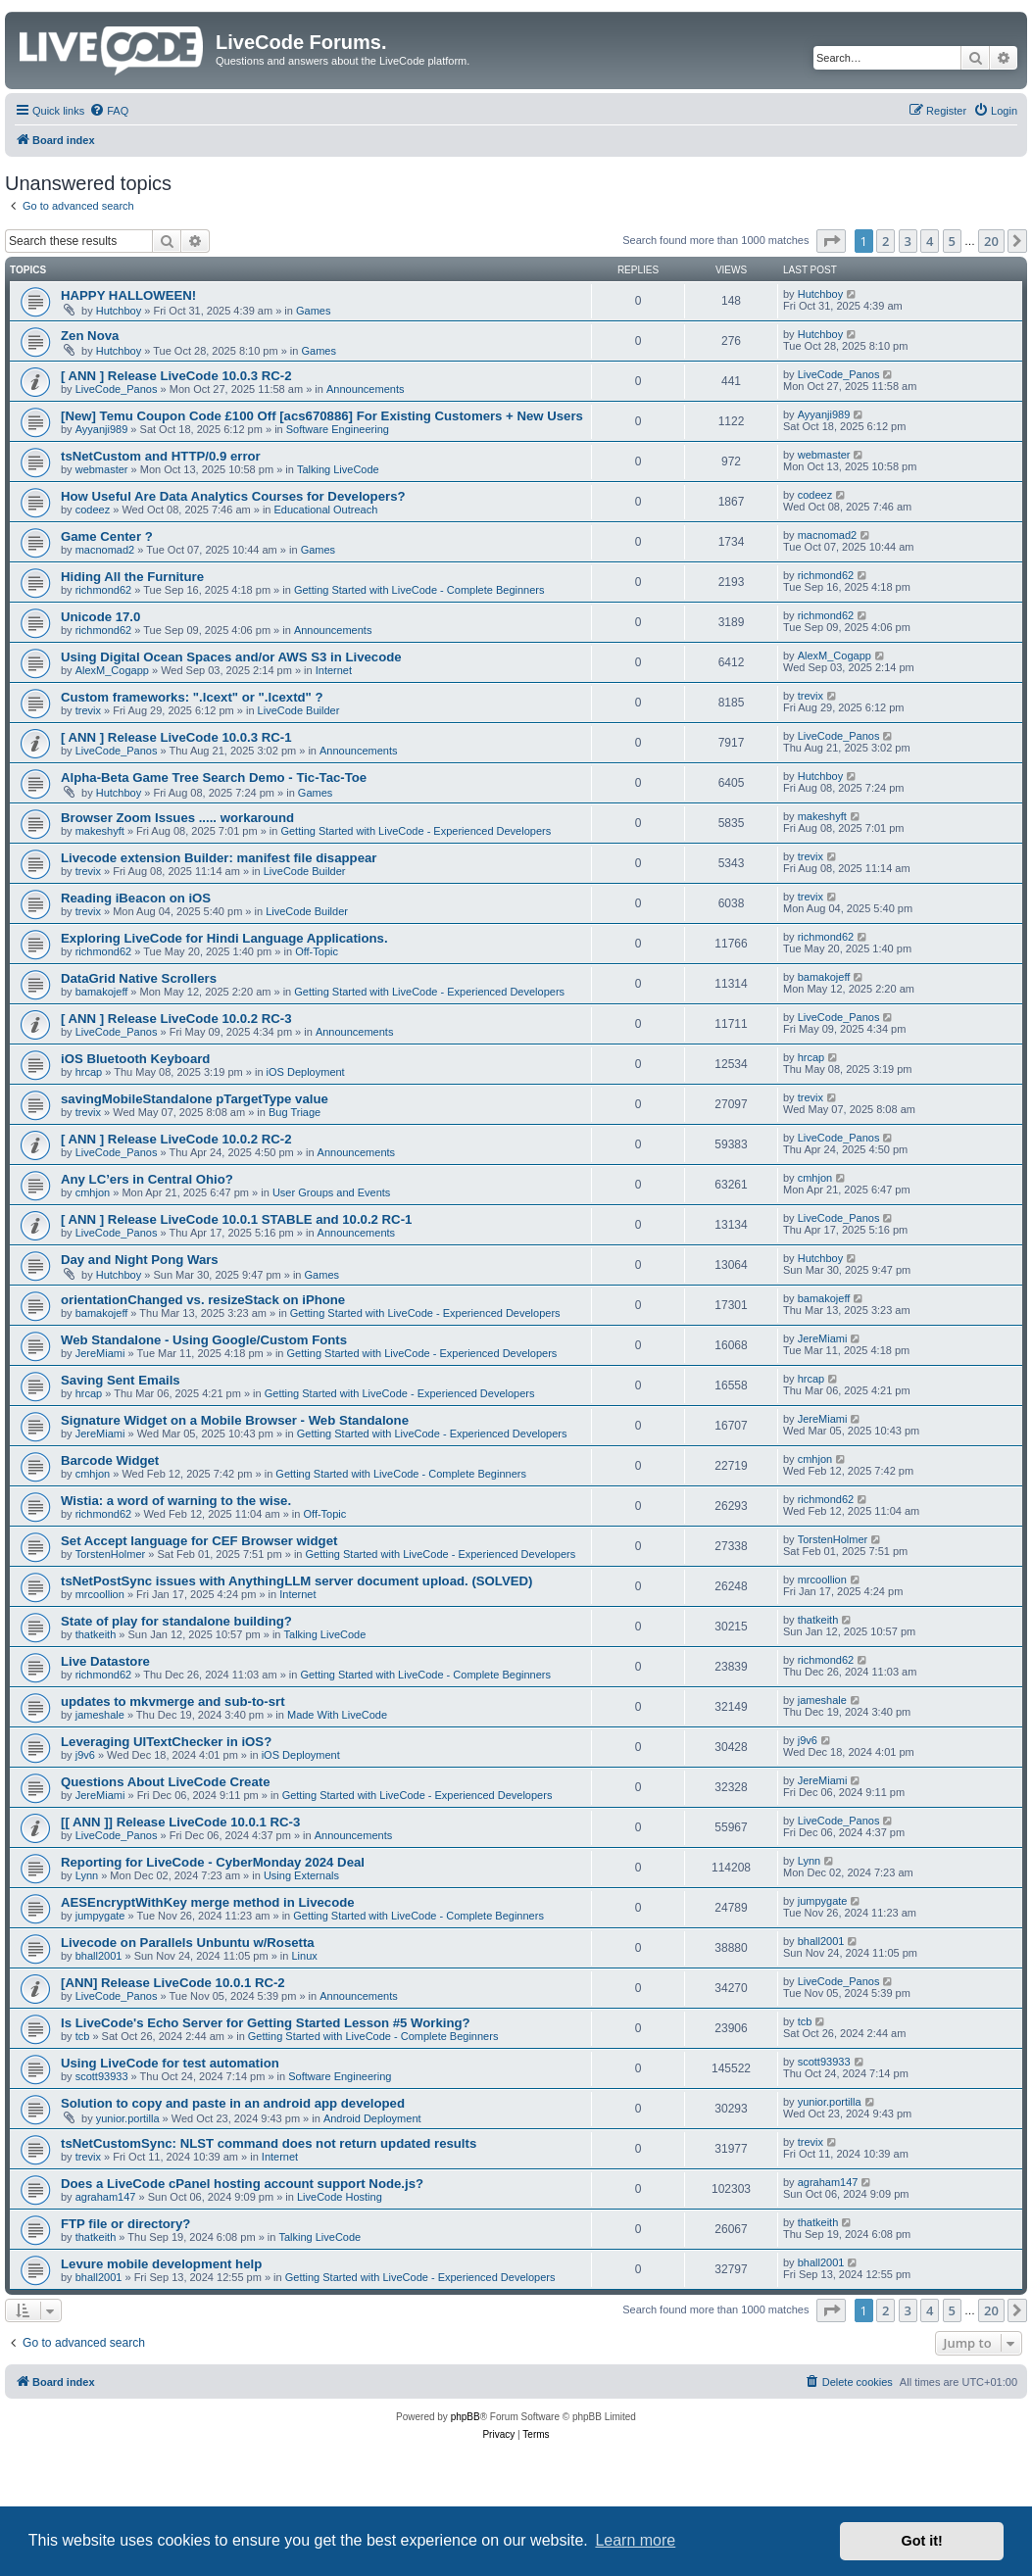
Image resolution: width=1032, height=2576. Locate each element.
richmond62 (103, 590)
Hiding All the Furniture (132, 576)
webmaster (101, 469)
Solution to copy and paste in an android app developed (233, 2103)
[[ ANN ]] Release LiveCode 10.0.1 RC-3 (180, 1822)
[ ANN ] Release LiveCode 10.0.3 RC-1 (176, 737)
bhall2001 (99, 1956)
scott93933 (101, 2076)
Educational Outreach (326, 509)
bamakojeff (101, 991)
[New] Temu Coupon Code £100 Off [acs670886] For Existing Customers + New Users (322, 416)
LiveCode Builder (299, 710)
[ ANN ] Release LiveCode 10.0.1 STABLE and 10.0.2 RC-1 (236, 1219)
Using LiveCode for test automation (170, 2063)
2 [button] (885, 241)
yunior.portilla (128, 2118)
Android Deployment (372, 2118)
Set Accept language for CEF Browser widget (199, 1540)
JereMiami (100, 1353)
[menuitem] (108, 110)
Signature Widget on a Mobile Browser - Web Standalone (235, 1420)
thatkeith (96, 1634)
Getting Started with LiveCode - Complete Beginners (419, 590)
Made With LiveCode (337, 1715)
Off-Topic (316, 951)
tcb (82, 2036)
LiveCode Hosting (339, 2197)
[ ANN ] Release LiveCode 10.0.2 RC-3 (176, 1018)
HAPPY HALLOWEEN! (128, 295)
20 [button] (991, 241)
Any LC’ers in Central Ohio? (147, 1179)
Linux (304, 1956)
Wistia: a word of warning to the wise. (176, 1500)
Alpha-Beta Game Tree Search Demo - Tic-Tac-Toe (214, 777)
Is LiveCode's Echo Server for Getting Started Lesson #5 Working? (265, 2023)
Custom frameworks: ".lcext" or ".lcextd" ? (192, 697)
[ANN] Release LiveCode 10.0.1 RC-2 (173, 1982)
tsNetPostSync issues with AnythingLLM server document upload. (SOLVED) (296, 1581)
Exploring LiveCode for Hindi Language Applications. (224, 938)
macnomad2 (105, 550)
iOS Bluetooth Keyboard (135, 1058)
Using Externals (301, 1875)
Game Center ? (107, 536)
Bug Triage (294, 1112)
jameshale (99, 1715)
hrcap (89, 1072)
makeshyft (99, 831)
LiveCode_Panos (116, 389)
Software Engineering (337, 429)
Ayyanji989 (101, 429)
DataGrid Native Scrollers (139, 978)
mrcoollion (99, 1594)
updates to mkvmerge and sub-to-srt (173, 1701)
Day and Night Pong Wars (140, 1259)
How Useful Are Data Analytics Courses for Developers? (233, 496)
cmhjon (92, 1192)
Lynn (86, 1875)
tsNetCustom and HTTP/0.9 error (161, 456)
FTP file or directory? (125, 2223)
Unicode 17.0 (100, 616)
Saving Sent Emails (120, 1380)
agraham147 (105, 2197)
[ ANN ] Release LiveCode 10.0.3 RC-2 (176, 375)
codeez (92, 509)
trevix (88, 710)
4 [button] (929, 241)
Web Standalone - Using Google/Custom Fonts (204, 1340)
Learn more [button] (635, 2540)
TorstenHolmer (110, 1554)
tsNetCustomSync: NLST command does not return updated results (268, 2143)
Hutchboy (118, 310)
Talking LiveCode (338, 469)
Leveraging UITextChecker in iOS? (166, 1741)
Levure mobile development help (161, 2264)
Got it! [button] (922, 2541)
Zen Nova (90, 335)
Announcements (365, 389)
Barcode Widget (110, 1460)
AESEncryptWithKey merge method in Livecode (208, 1902)
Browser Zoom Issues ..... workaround (177, 817)
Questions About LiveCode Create (165, 1781)
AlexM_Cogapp (112, 670)
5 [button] (952, 241)
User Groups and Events (331, 1192)
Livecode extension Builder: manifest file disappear (218, 858)
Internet (334, 670)
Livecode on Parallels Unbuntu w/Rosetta (188, 1942)
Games (313, 310)
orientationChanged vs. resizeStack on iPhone (203, 1299)
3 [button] (908, 241)
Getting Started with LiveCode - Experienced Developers (415, 831)
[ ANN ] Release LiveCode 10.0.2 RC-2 (176, 1139)
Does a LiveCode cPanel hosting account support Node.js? (242, 2183)
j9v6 (85, 1755)
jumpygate (100, 1915)
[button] (831, 241)
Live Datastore (105, 1661)
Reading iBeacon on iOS (136, 898)
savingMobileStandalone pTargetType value (194, 1099)
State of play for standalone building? (176, 1621)
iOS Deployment (306, 1072)
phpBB (465, 2416)
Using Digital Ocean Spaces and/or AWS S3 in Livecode (231, 657)
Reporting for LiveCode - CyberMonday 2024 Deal (213, 1862)
